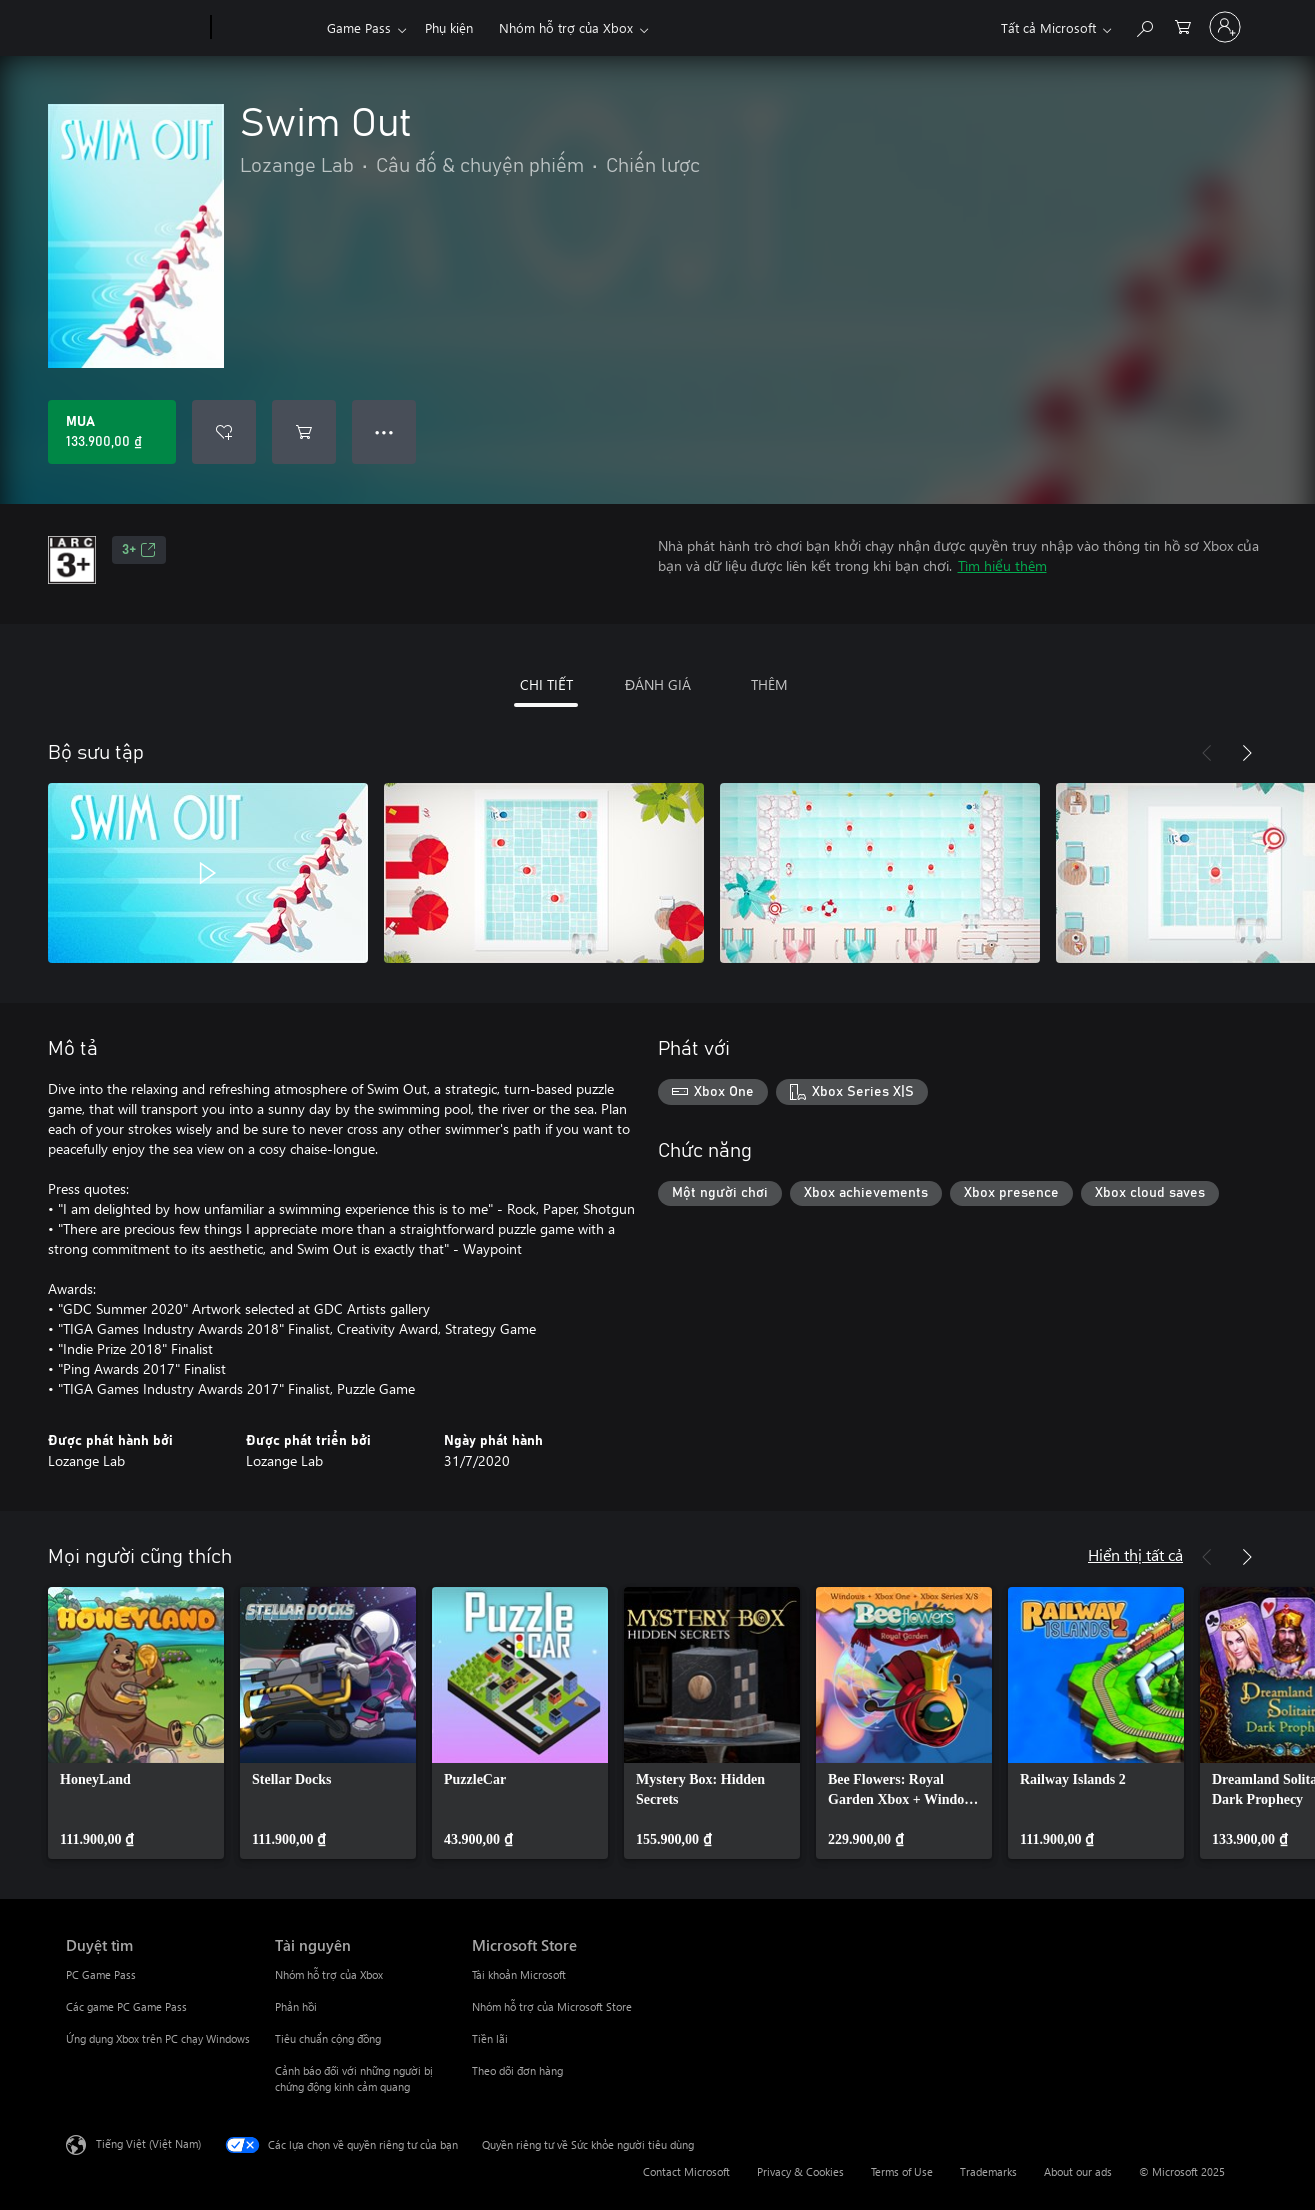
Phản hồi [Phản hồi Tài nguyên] (296, 2006)
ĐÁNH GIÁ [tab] (658, 684)
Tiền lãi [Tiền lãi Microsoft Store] (490, 2038)
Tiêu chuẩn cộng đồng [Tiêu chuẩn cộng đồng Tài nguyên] (328, 2038)
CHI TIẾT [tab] (546, 684)
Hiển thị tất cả (1135, 1554)
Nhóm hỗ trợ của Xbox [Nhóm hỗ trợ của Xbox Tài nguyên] (329, 1974)
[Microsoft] (134, 28)
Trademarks (988, 2171)
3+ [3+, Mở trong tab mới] (139, 550)
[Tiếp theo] (1247, 753)
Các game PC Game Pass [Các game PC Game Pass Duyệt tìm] (126, 2006)
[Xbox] (266, 28)
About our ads (1078, 2171)
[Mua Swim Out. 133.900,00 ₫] (112, 432)
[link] (136, 1723)
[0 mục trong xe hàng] (1183, 25)
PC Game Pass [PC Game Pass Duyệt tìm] (101, 1974)
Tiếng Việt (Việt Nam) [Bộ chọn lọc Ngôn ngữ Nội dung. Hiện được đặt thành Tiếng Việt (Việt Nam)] (148, 2143)
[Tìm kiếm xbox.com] (1144, 25)
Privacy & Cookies (800, 2171)
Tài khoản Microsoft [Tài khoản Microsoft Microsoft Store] (519, 1974)
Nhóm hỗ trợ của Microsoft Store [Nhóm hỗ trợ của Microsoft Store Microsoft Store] (552, 2006)
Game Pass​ (359, 27)
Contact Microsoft (686, 2171)
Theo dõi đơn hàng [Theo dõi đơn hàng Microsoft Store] (517, 2070)
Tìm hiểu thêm (1002, 565)
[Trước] (1207, 753)
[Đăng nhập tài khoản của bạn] (1225, 27)
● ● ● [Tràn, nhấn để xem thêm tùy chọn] (384, 431)
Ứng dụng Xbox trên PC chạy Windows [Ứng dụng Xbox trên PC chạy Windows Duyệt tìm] (158, 2038)
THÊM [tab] (769, 684)
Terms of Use (902, 2171)
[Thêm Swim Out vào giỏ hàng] (304, 432)
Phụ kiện (449, 27)
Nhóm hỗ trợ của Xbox (566, 27)
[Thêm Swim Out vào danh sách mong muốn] (224, 432)
